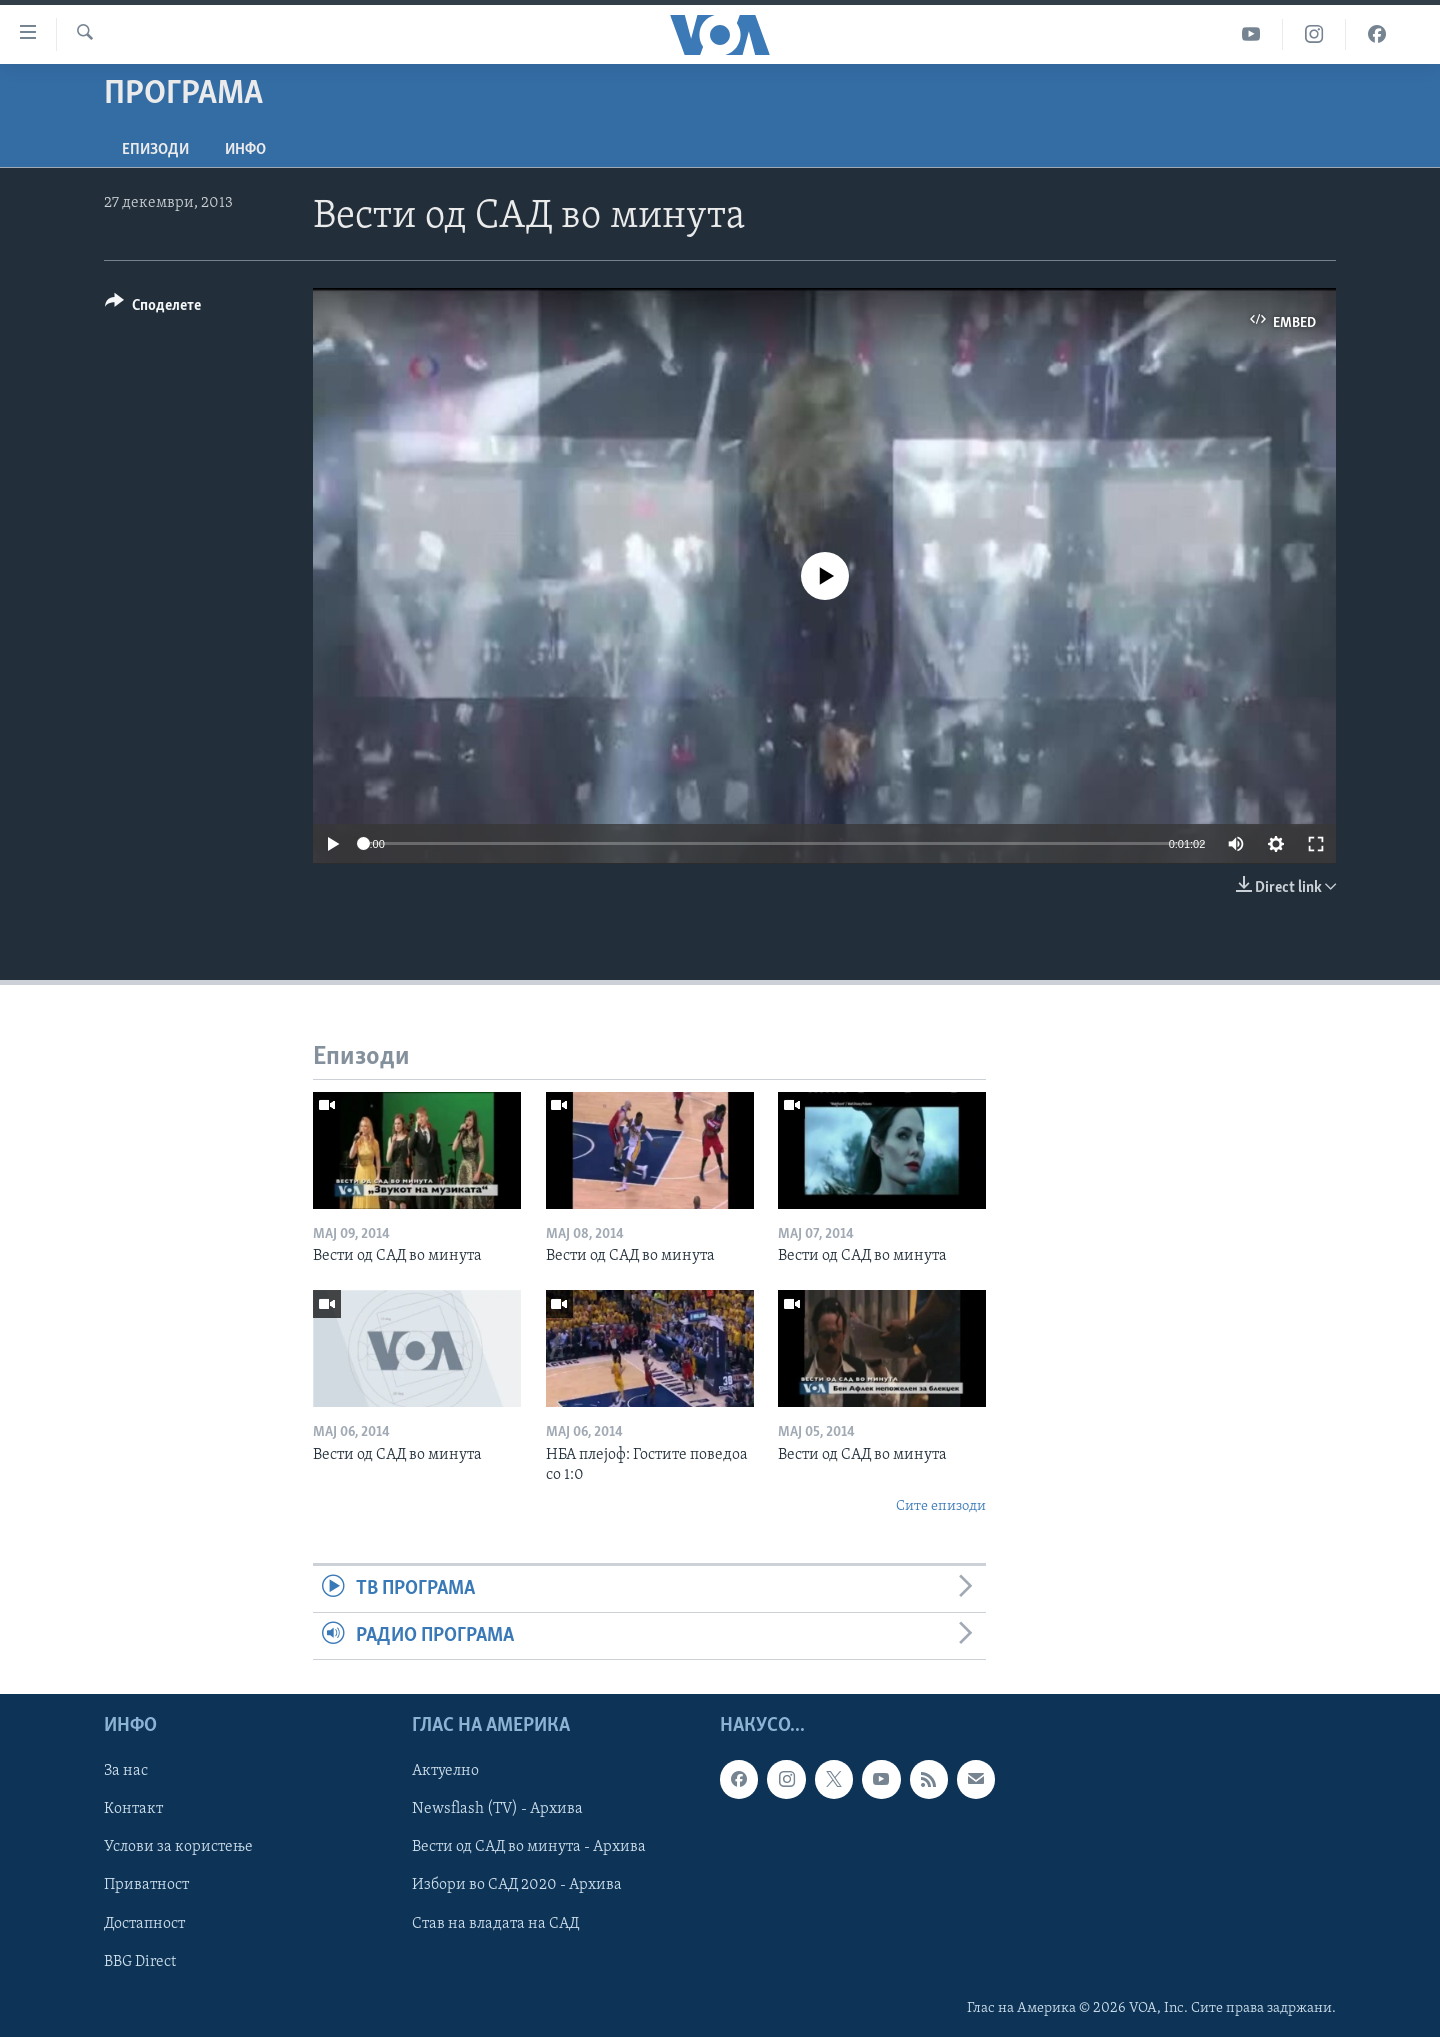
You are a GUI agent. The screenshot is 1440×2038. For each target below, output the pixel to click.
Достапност (144, 1924)
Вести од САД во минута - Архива (529, 1848)
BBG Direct (140, 1962)
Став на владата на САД (495, 1924)
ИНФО (245, 150)
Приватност (146, 1886)
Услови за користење (178, 1848)
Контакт (133, 1810)
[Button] (153, 308)
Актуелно (445, 1772)
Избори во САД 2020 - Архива (517, 1886)
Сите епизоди (941, 1506)
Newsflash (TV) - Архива (497, 1810)
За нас (126, 1772)
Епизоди (155, 150)
